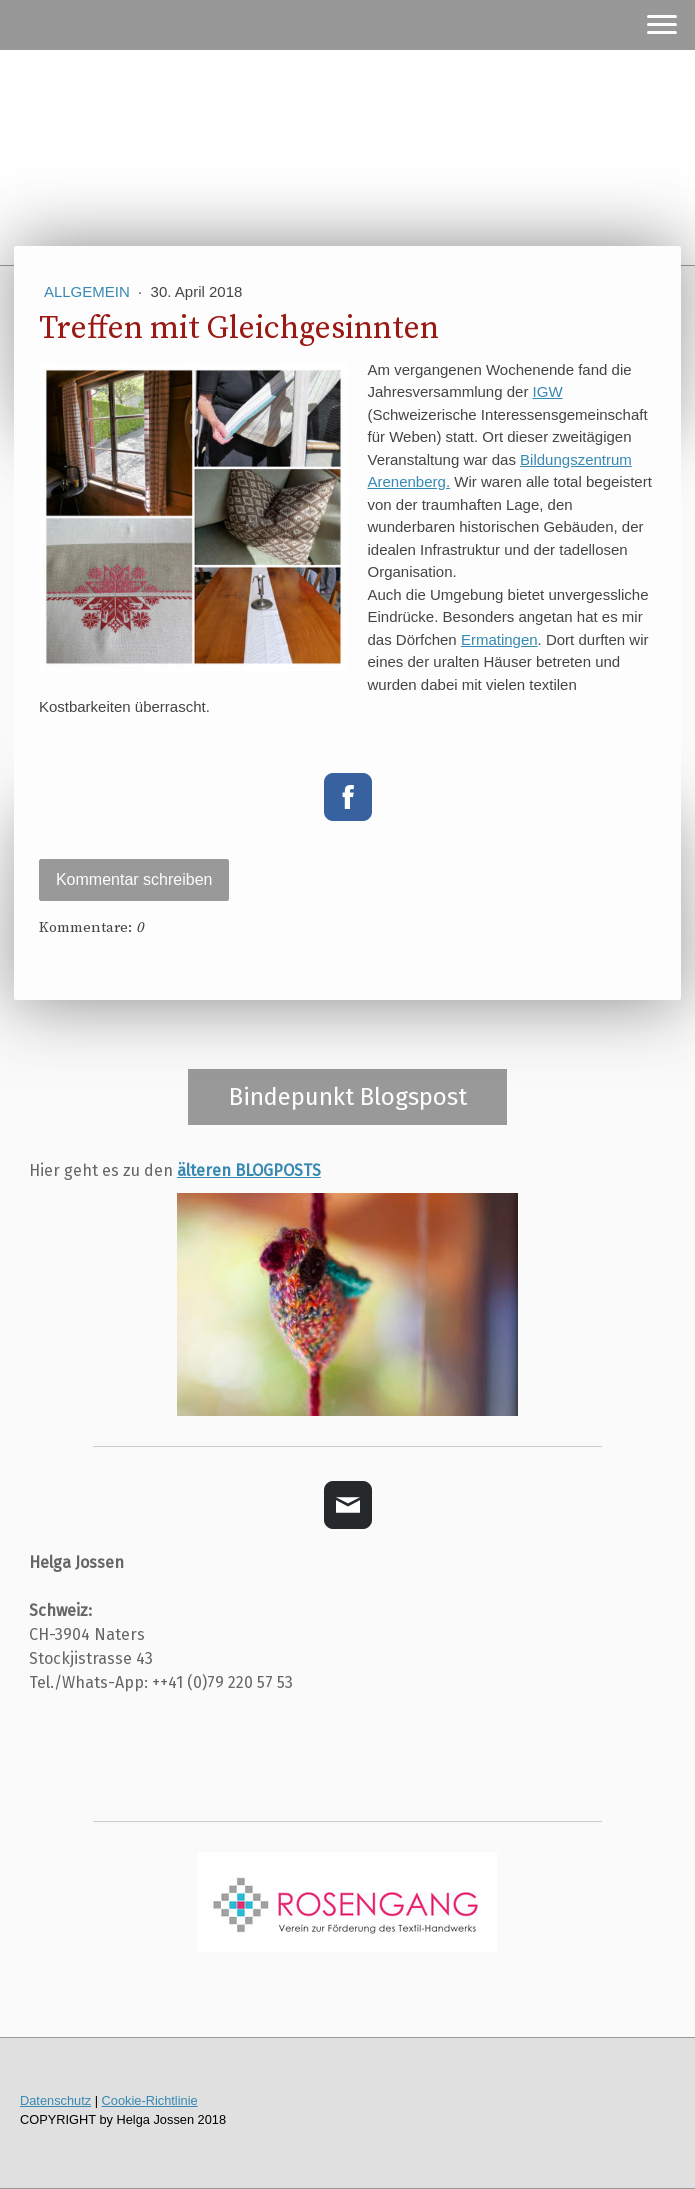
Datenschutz (55, 2100)
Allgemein (89, 291)
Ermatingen (499, 639)
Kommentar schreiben (134, 879)
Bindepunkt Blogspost (348, 1097)
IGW (548, 391)
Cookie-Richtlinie (150, 2100)
